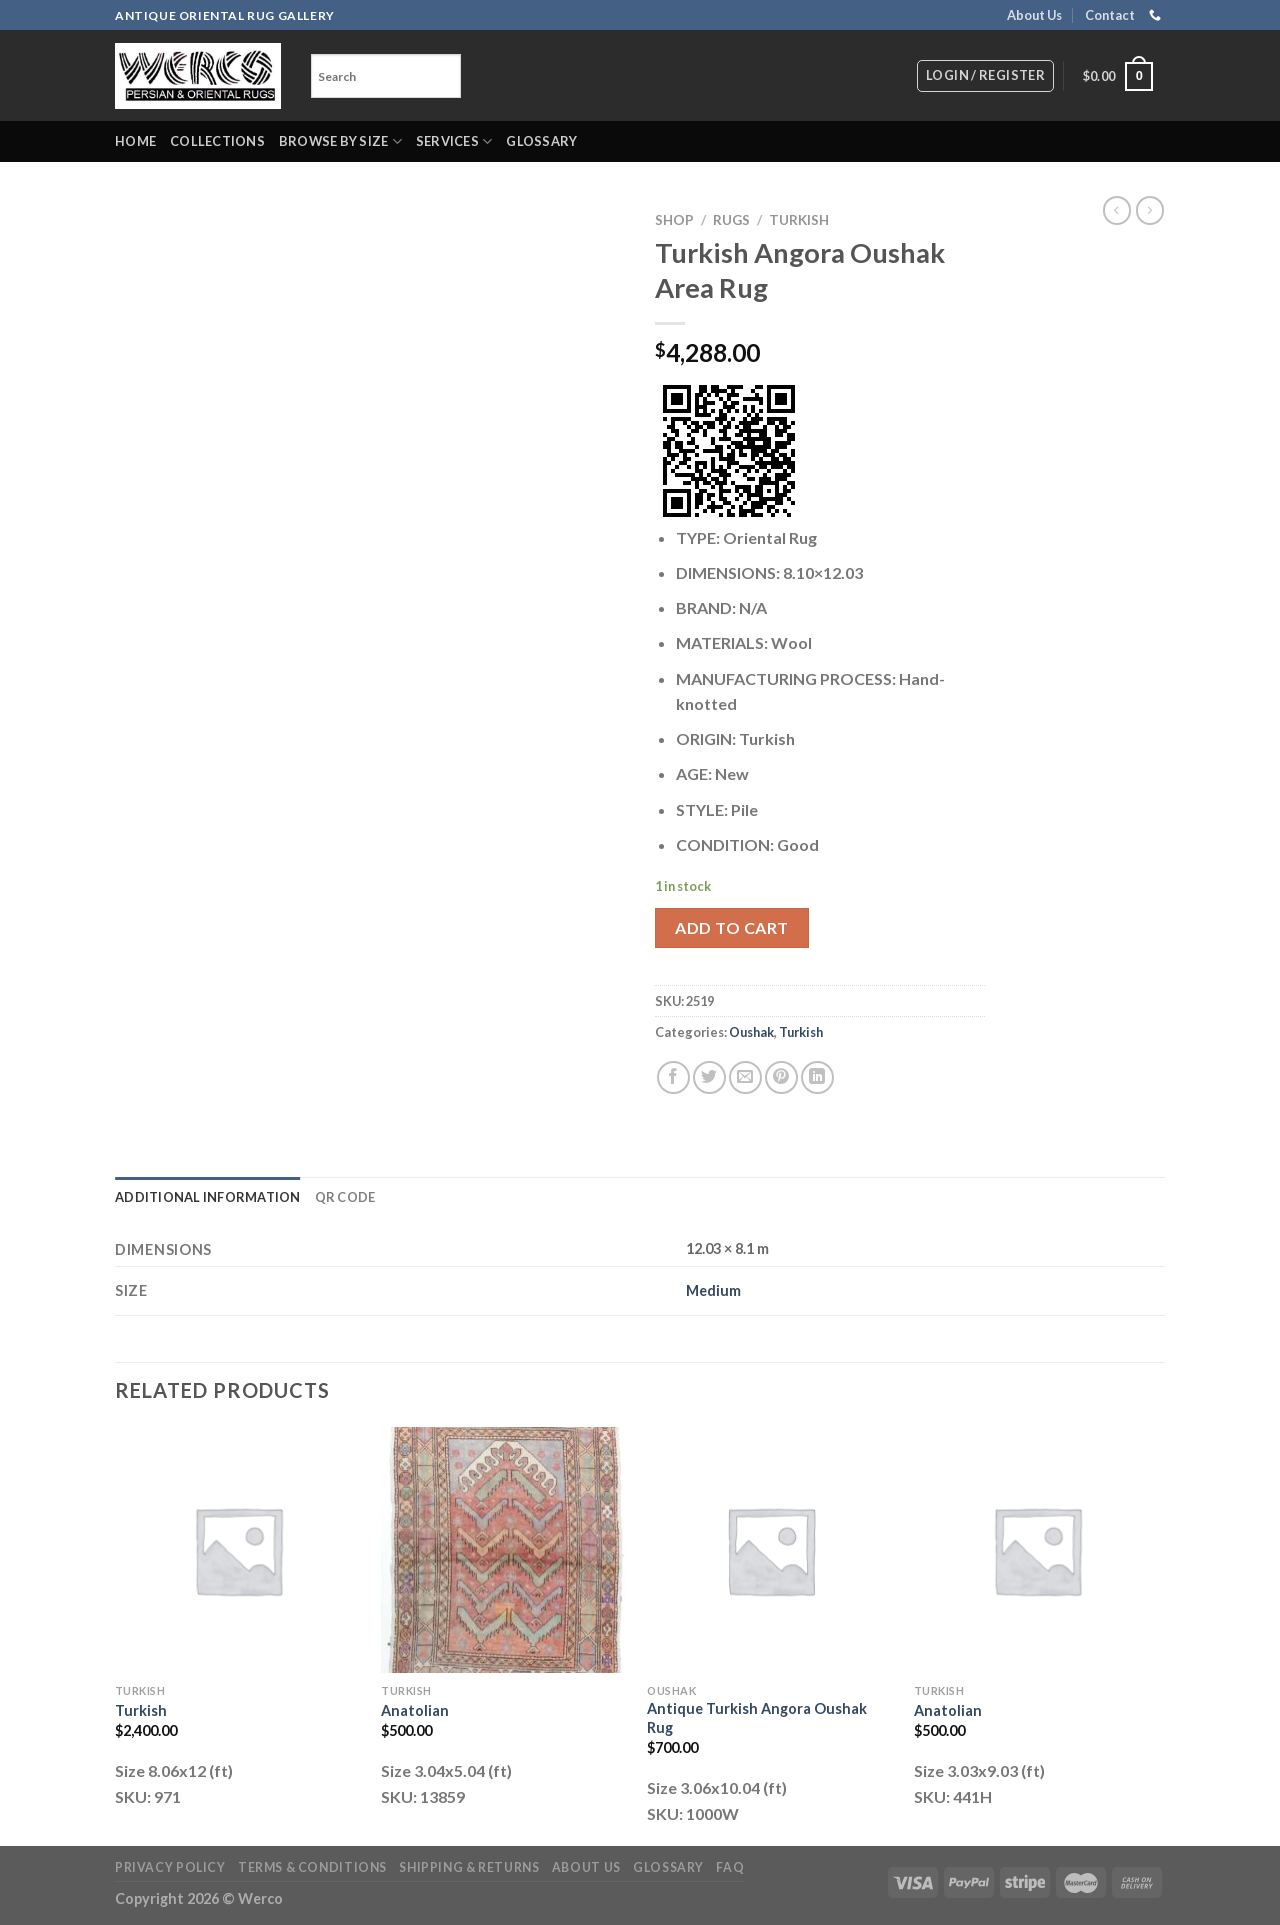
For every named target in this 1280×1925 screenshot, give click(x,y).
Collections (217, 141)
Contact (1110, 15)
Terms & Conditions (312, 1867)
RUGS (731, 220)
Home (135, 141)
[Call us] (1155, 16)
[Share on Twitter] (709, 1077)
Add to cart (731, 927)
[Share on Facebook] (673, 1077)
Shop (674, 220)
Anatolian (415, 1710)
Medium (713, 1290)
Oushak (751, 1032)
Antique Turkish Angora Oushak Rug (757, 1718)
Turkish (799, 220)
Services (454, 141)
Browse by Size (340, 141)
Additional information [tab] (208, 1197)
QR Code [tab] (345, 1197)
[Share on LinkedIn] (817, 1077)
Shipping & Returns (469, 1867)
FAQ (730, 1867)
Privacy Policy (170, 1867)
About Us (1034, 15)
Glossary (541, 141)
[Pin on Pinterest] (781, 1077)
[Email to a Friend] (745, 1077)
